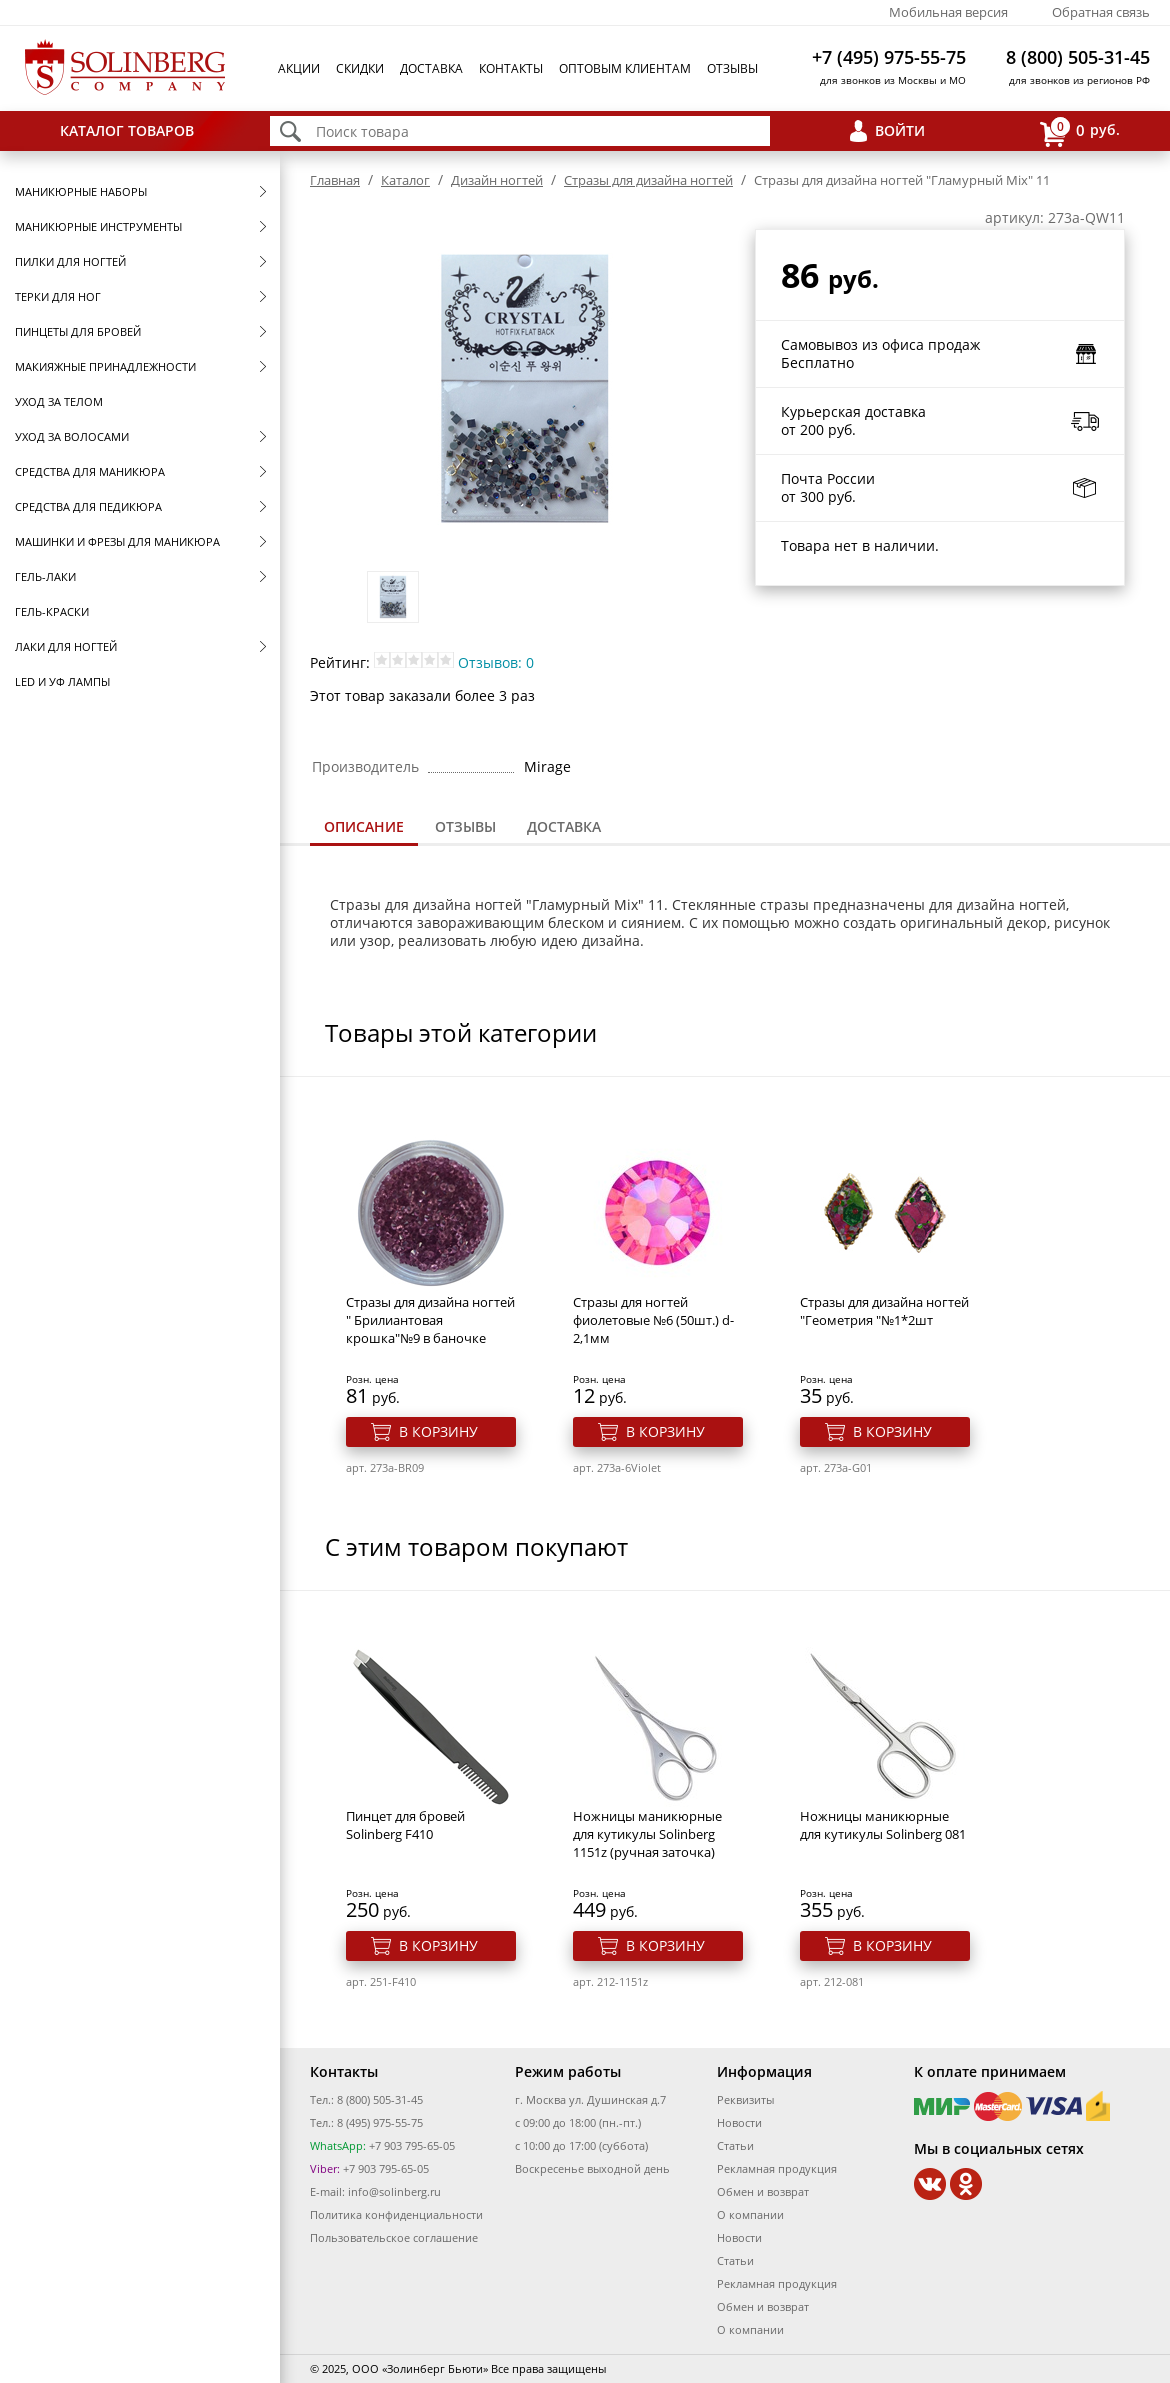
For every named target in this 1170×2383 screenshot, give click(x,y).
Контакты (511, 68)
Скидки (360, 68)
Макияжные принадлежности (105, 366)
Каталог (405, 180)
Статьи (735, 2145)
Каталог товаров (127, 130)
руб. (1080, 131)
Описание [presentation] (364, 826)
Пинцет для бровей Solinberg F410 (405, 1825)
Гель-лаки (45, 576)
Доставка (431, 68)
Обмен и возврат (763, 2191)
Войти (900, 130)
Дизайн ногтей (497, 180)
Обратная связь (1101, 12)
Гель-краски (52, 611)
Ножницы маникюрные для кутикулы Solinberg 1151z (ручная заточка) (647, 1834)
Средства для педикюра (88, 506)
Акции (299, 68)
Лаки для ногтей (66, 646)
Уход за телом (59, 401)
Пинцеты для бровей (78, 331)
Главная (335, 180)
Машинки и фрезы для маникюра (117, 541)
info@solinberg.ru (394, 2191)
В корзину (438, 1431)
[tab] (364, 828)
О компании (750, 2214)
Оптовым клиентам (625, 68)
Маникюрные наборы (81, 191)
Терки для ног (58, 296)
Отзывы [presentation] (465, 826)
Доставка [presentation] (564, 826)
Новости (739, 2122)
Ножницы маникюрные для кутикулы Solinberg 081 (883, 1825)
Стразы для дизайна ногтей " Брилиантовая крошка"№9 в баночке (430, 1320)
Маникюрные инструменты (98, 226)
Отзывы (732, 68)
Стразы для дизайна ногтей (648, 180)
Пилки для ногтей (70, 261)
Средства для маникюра (90, 471)
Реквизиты (745, 2099)
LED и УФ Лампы (62, 681)
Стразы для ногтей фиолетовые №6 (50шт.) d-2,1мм (653, 1320)
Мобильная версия (948, 12)
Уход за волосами (72, 436)
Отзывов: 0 (496, 662)
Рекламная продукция (777, 2168)
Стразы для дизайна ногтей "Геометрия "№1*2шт (884, 1311)
